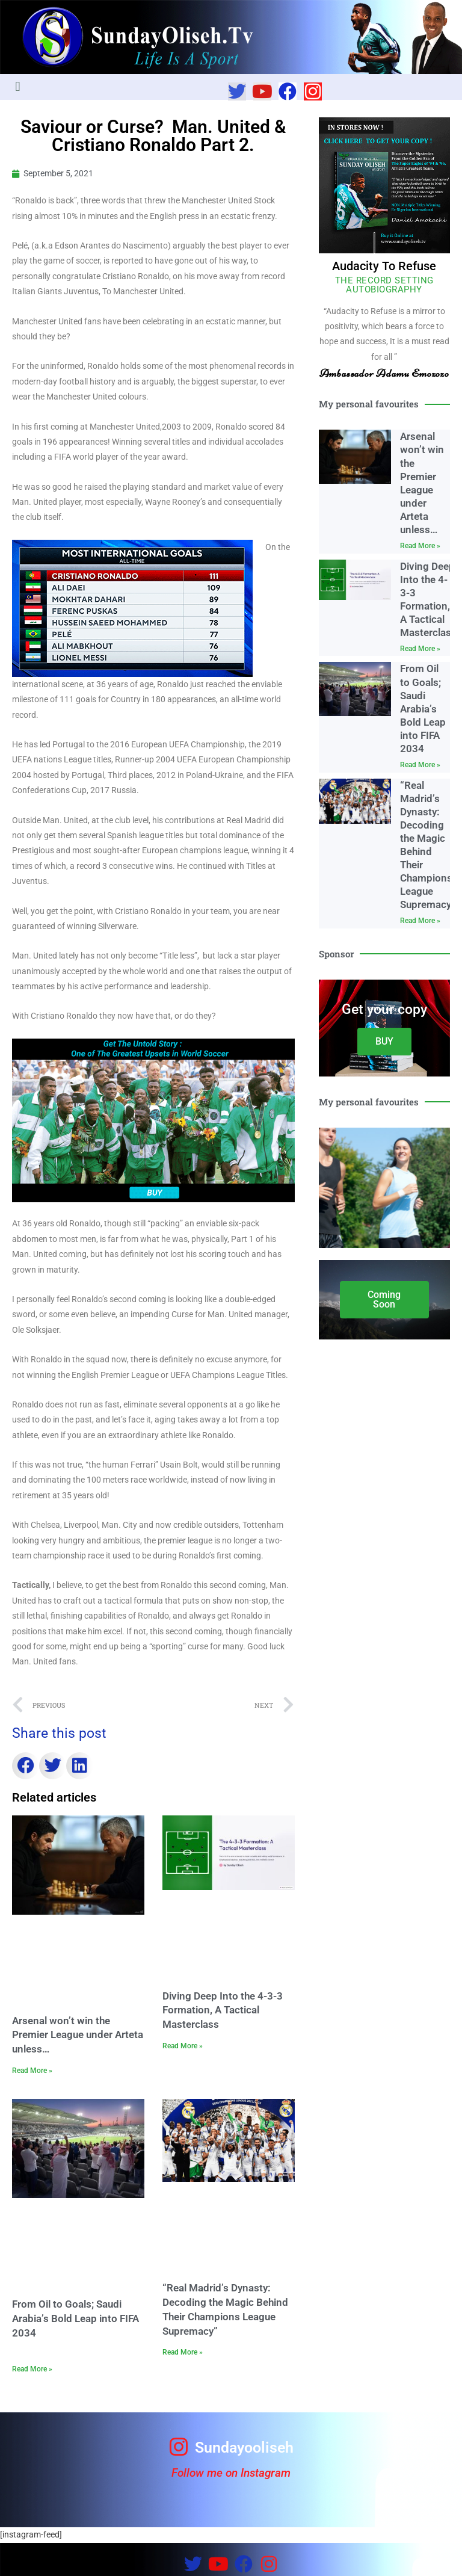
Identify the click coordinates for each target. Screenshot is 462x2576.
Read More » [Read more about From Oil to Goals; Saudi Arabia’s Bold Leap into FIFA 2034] (32, 2369)
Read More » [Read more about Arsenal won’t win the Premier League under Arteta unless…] (32, 2070)
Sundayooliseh (244, 2447)
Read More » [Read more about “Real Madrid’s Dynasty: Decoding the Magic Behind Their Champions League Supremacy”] (182, 2352)
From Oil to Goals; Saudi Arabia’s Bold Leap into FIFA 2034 (75, 2318)
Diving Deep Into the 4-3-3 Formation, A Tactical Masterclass (222, 2010)
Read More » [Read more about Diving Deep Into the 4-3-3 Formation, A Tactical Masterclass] (182, 2046)
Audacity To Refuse (384, 266)
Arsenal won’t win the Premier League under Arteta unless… (77, 2035)
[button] (17, 87)
